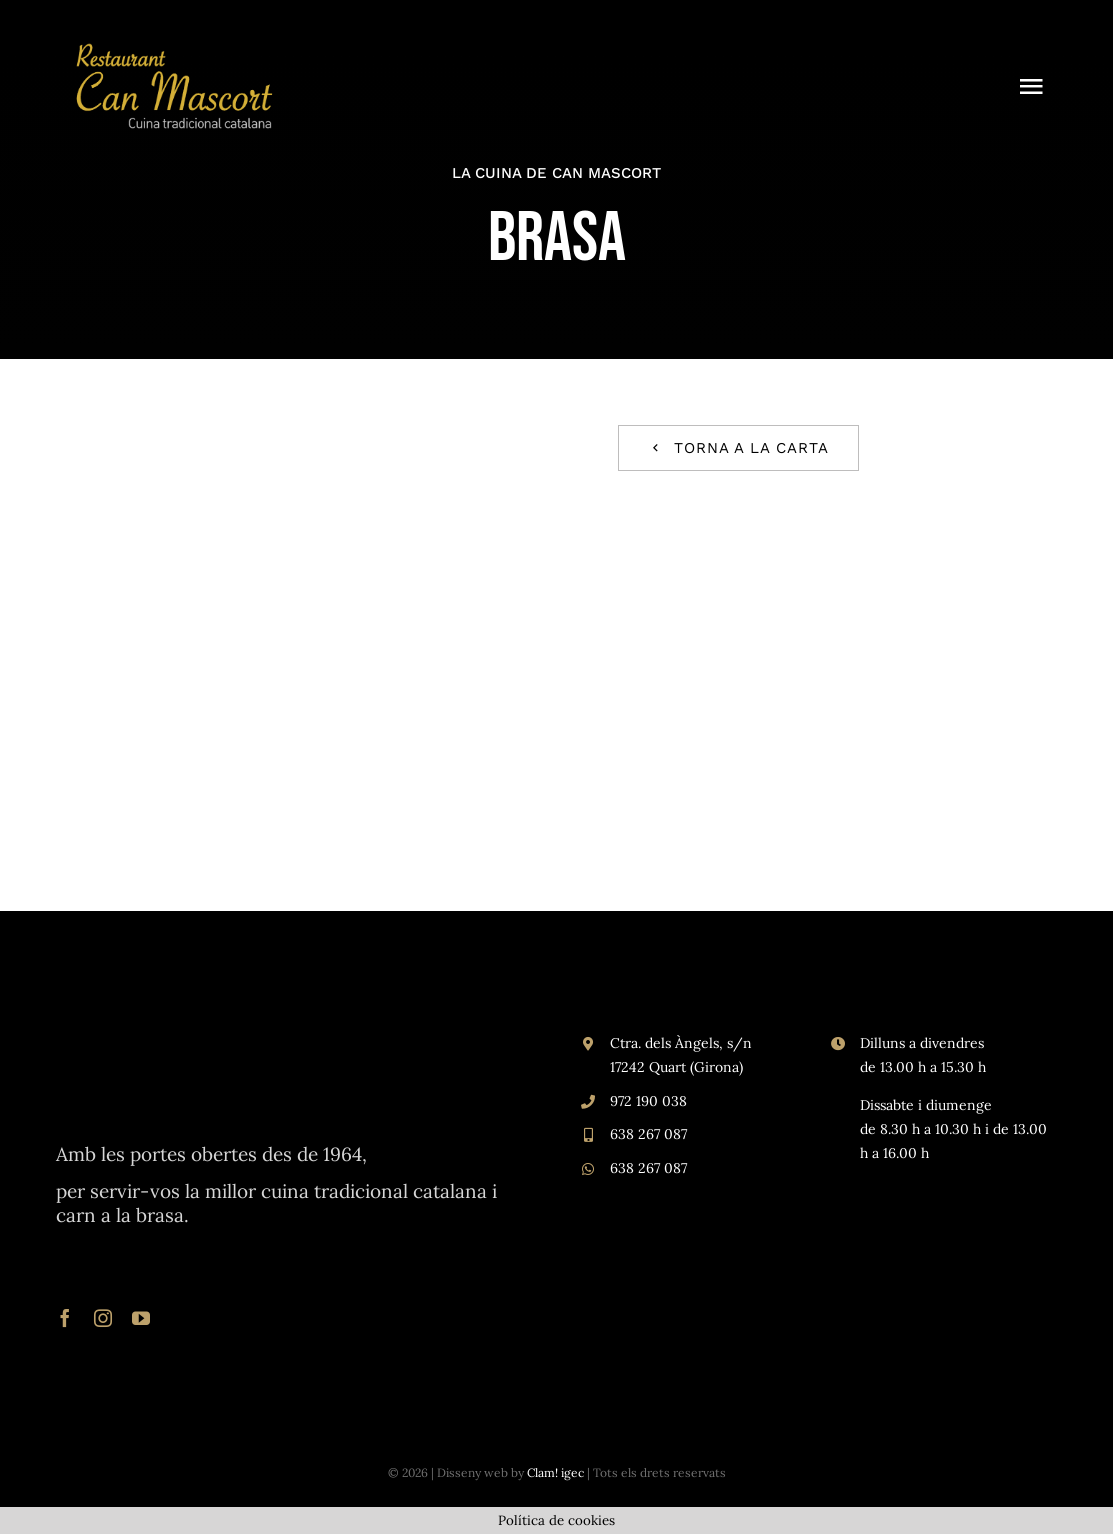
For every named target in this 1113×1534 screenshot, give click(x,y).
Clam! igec (555, 1472)
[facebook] (65, 1318)
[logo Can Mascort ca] (175, 48)
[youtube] (141, 1318)
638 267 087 (648, 1134)
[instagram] (103, 1318)
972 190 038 (648, 1101)
